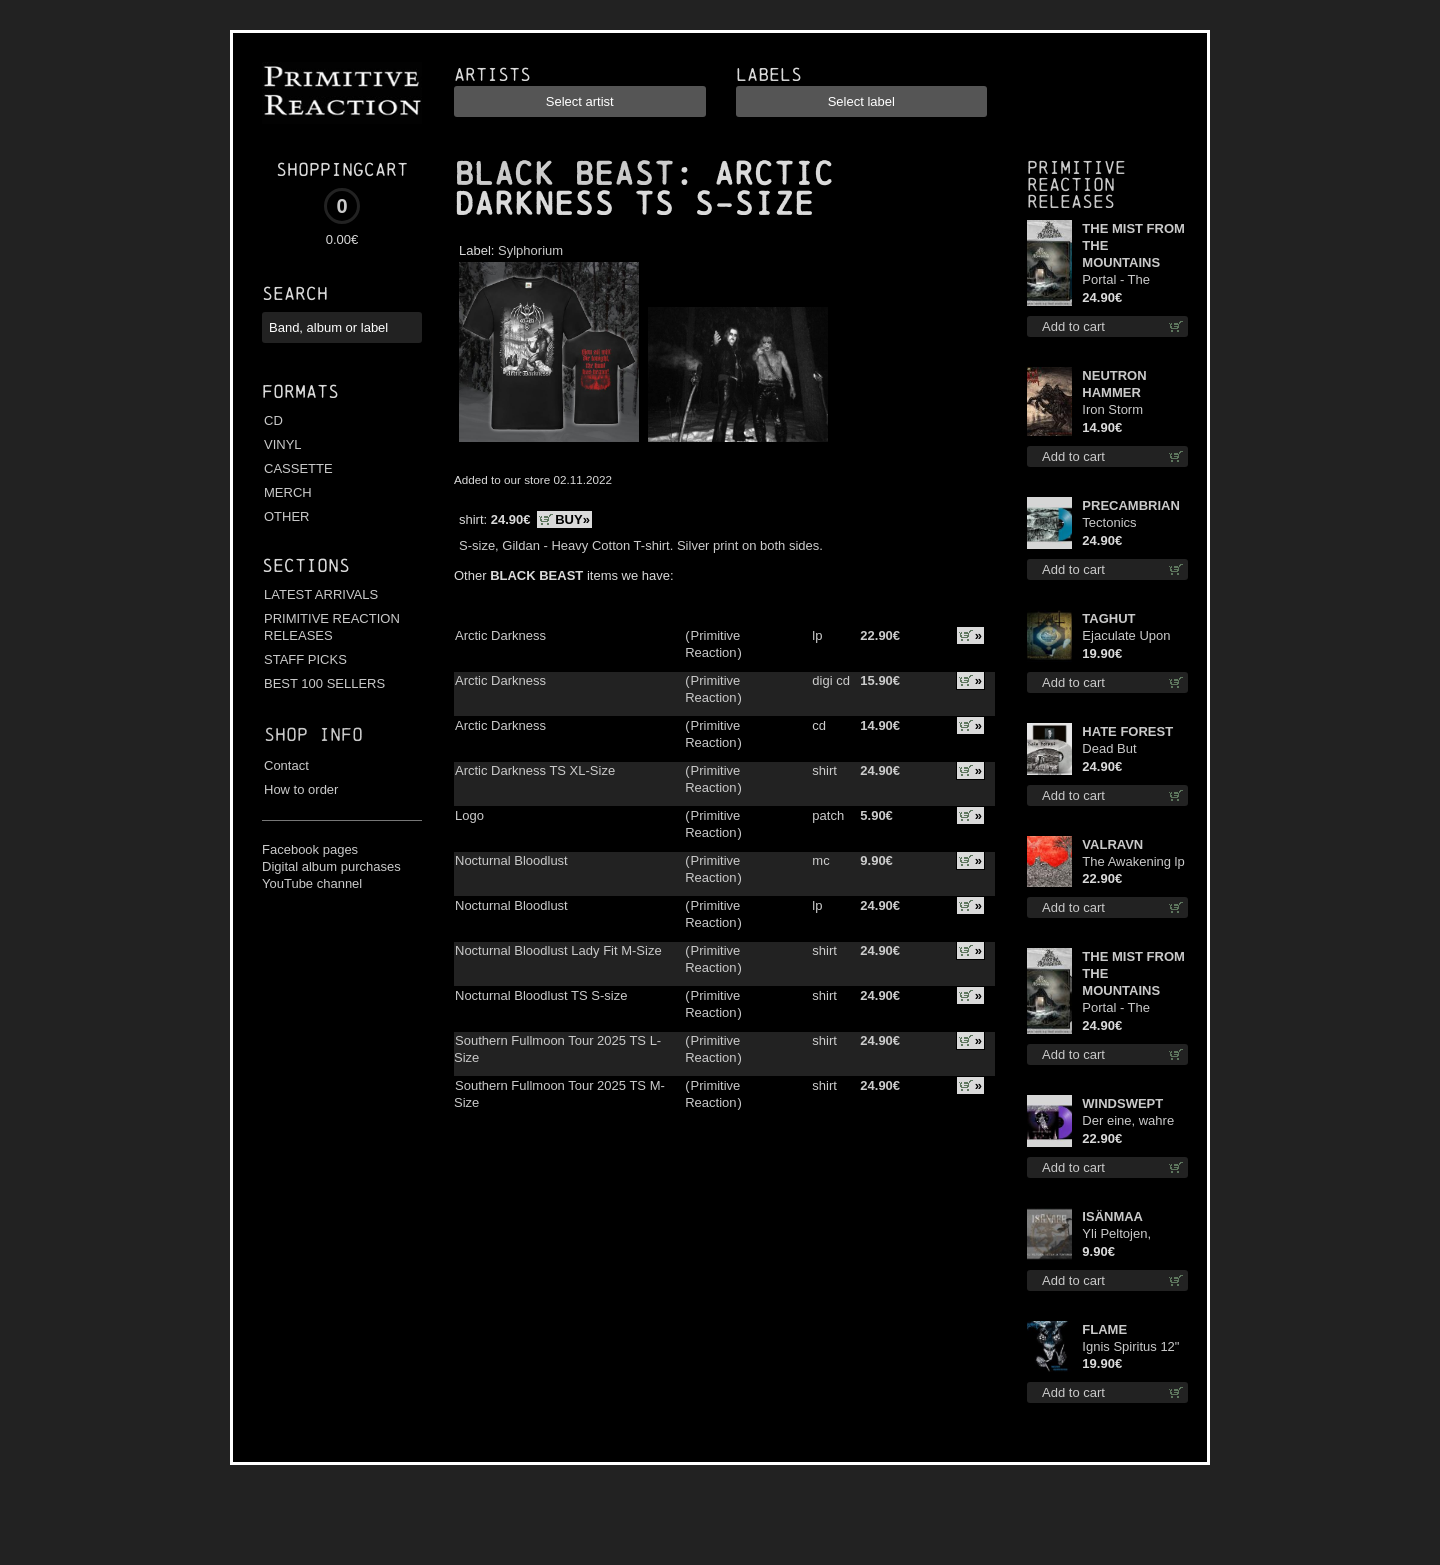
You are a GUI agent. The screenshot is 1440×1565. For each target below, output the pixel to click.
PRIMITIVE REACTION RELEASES (332, 627)
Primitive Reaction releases (1076, 184)
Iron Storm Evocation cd (1119, 410)
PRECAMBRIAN (1131, 505)
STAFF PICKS (305, 659)
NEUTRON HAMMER (1114, 384)
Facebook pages (310, 849)
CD (273, 420)
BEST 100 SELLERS (324, 683)
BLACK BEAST (564, 174)
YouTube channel (312, 883)
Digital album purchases (331, 866)
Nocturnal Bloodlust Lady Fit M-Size (558, 950)
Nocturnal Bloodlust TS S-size (541, 995)
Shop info (313, 734)
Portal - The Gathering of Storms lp (1118, 1008)
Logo (469, 815)
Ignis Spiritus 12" (1130, 1346)
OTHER (287, 516)
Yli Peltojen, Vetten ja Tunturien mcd (1123, 1234)
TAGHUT (1108, 618)
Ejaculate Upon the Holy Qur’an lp (1134, 636)
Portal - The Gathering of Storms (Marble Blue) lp (1126, 280)
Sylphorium (530, 250)
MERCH (288, 492)
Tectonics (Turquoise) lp (1122, 523)
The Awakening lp (1133, 861)
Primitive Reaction (712, 644)
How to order (301, 789)
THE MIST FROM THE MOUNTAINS (1133, 245)
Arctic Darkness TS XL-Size (535, 770)
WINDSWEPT (1122, 1103)
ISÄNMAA (1112, 1216)
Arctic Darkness (500, 635)
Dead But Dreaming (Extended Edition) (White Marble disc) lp (1124, 749)
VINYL (283, 444)
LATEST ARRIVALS (321, 594)
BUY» (572, 519)
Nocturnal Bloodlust (511, 860)
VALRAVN (1112, 844)
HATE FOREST (1127, 731)
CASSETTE (298, 468)
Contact (286, 765)
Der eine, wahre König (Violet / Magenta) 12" (1128, 1121)
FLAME (1104, 1329)
